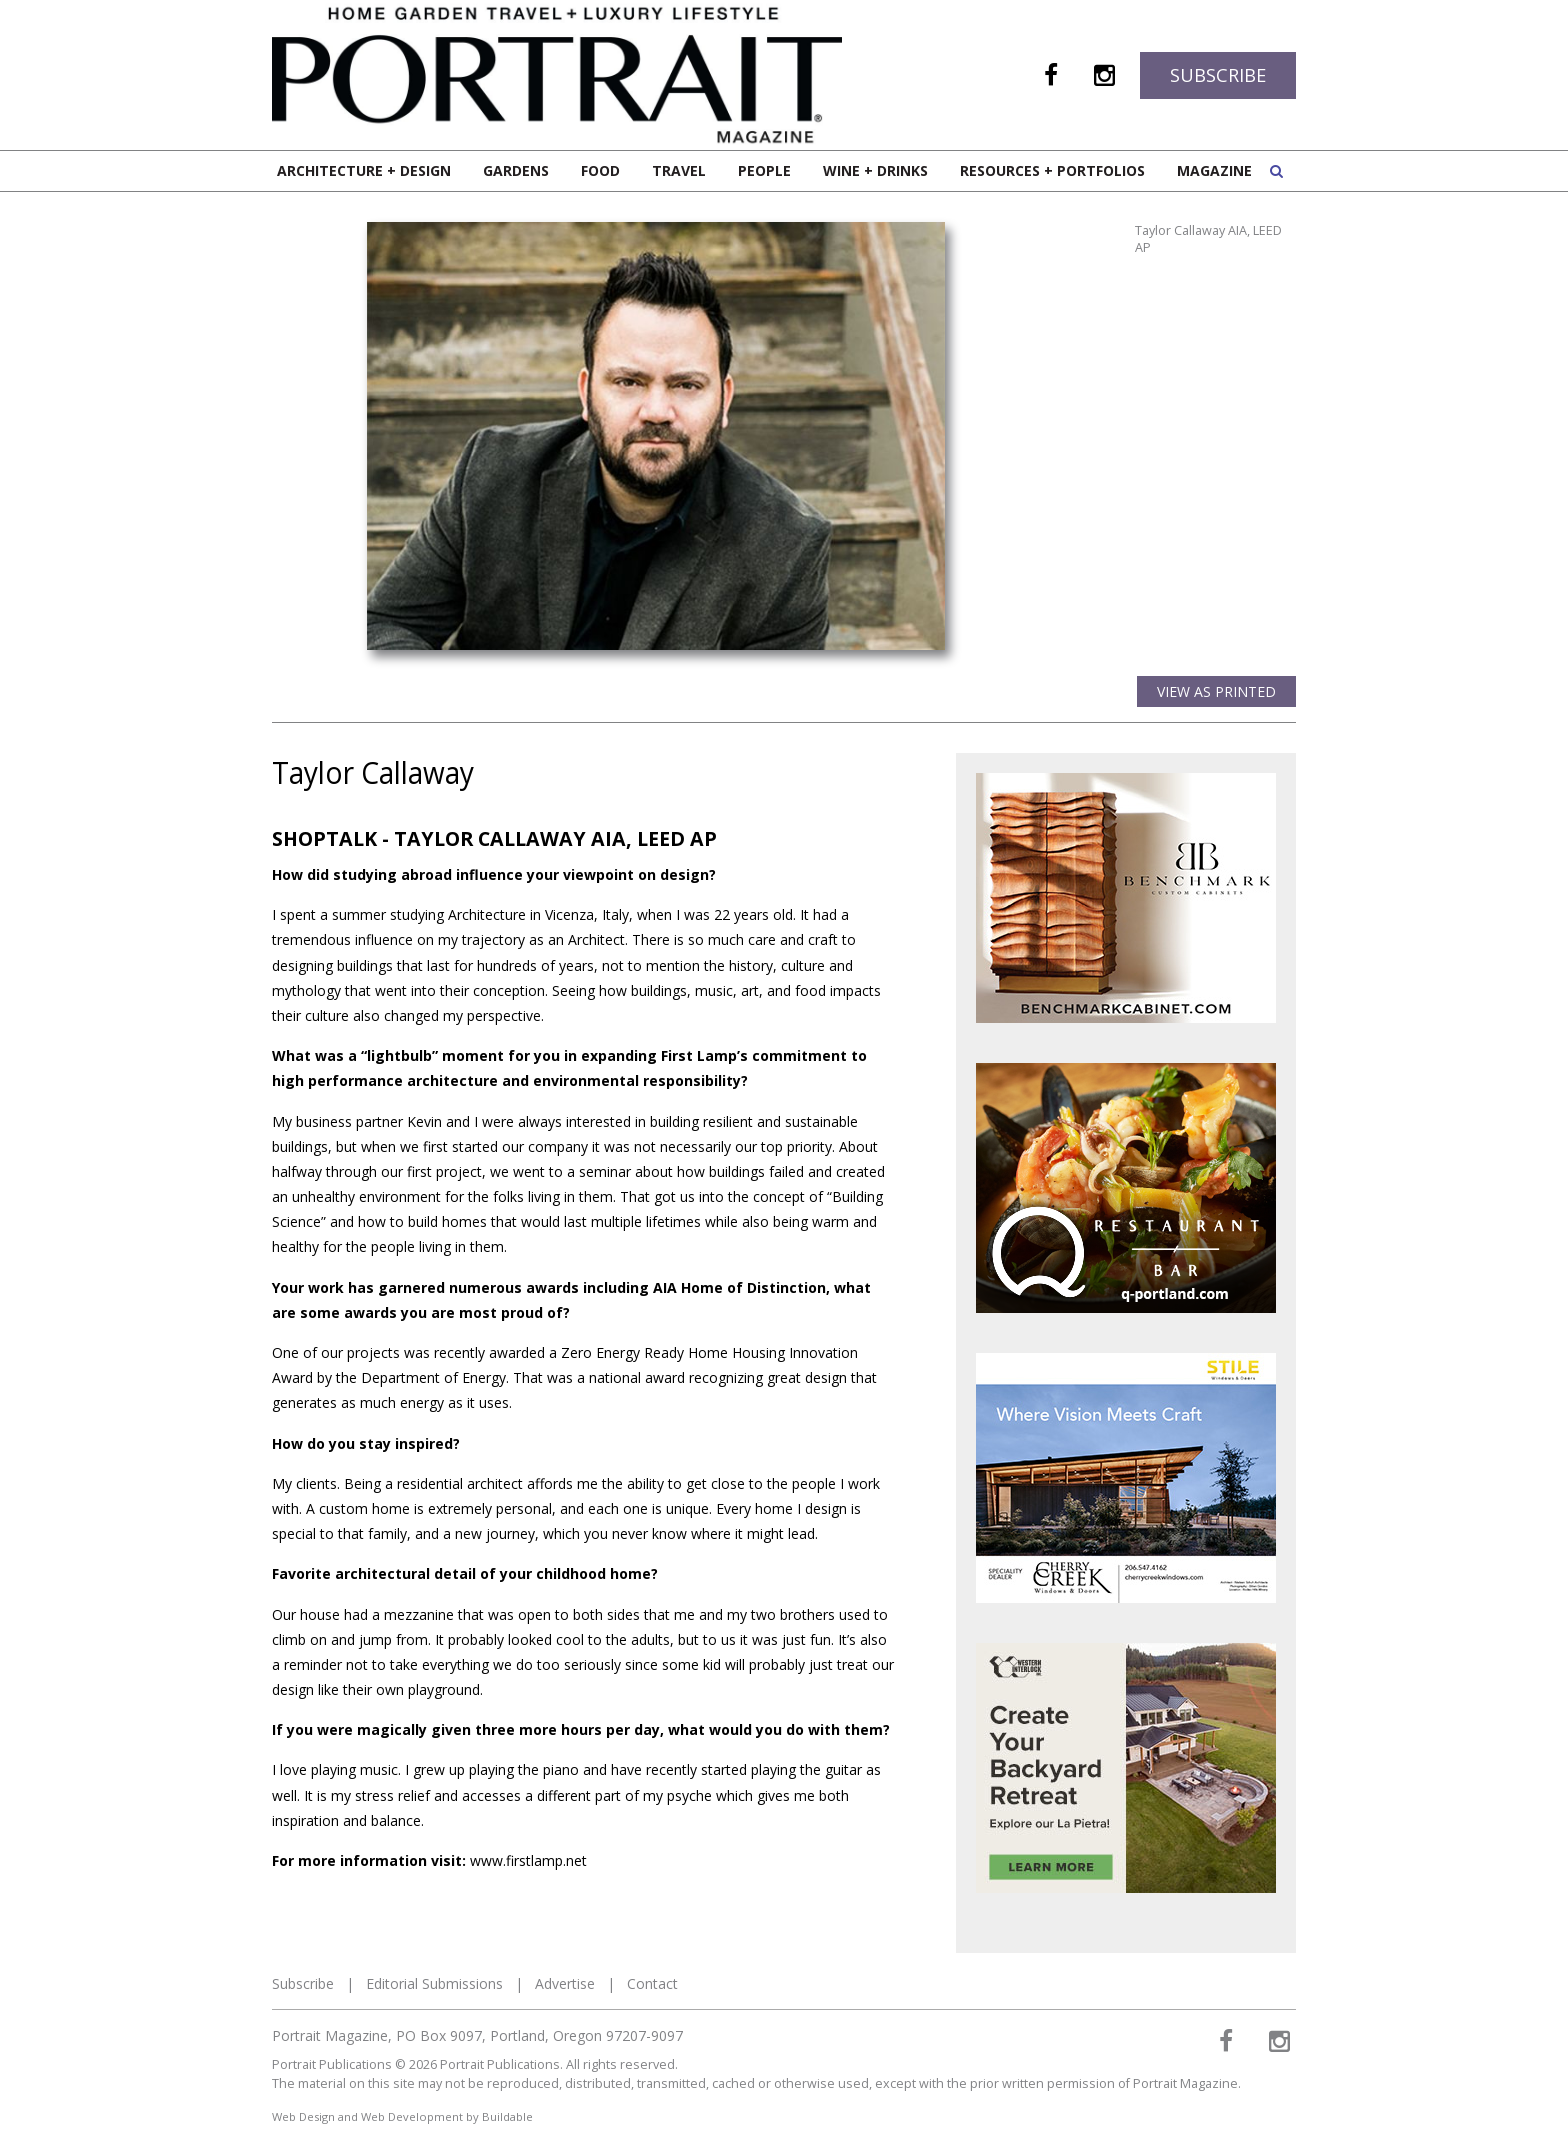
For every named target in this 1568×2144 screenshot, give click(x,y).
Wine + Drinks (875, 170)
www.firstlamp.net (528, 1860)
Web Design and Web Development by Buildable (402, 2116)
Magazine (1214, 170)
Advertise (565, 1983)
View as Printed (1216, 691)
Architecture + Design (364, 170)
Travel (679, 170)
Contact (652, 1983)
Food (600, 170)
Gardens (516, 170)
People (764, 170)
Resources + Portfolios (1052, 170)
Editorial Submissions (434, 1983)
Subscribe (1218, 75)
